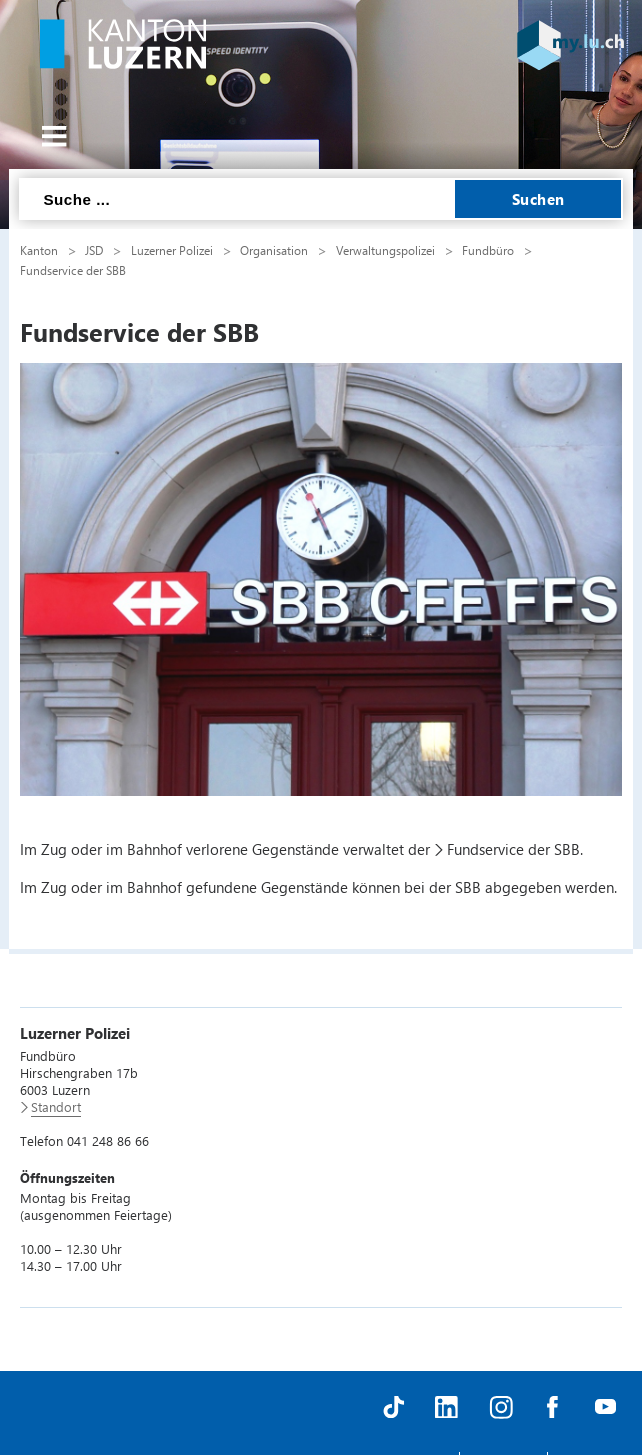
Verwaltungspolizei (385, 250)
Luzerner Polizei (172, 250)
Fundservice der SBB (73, 270)
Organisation (274, 250)
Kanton (39, 250)
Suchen (538, 199)
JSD (94, 250)
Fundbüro (488, 250)
